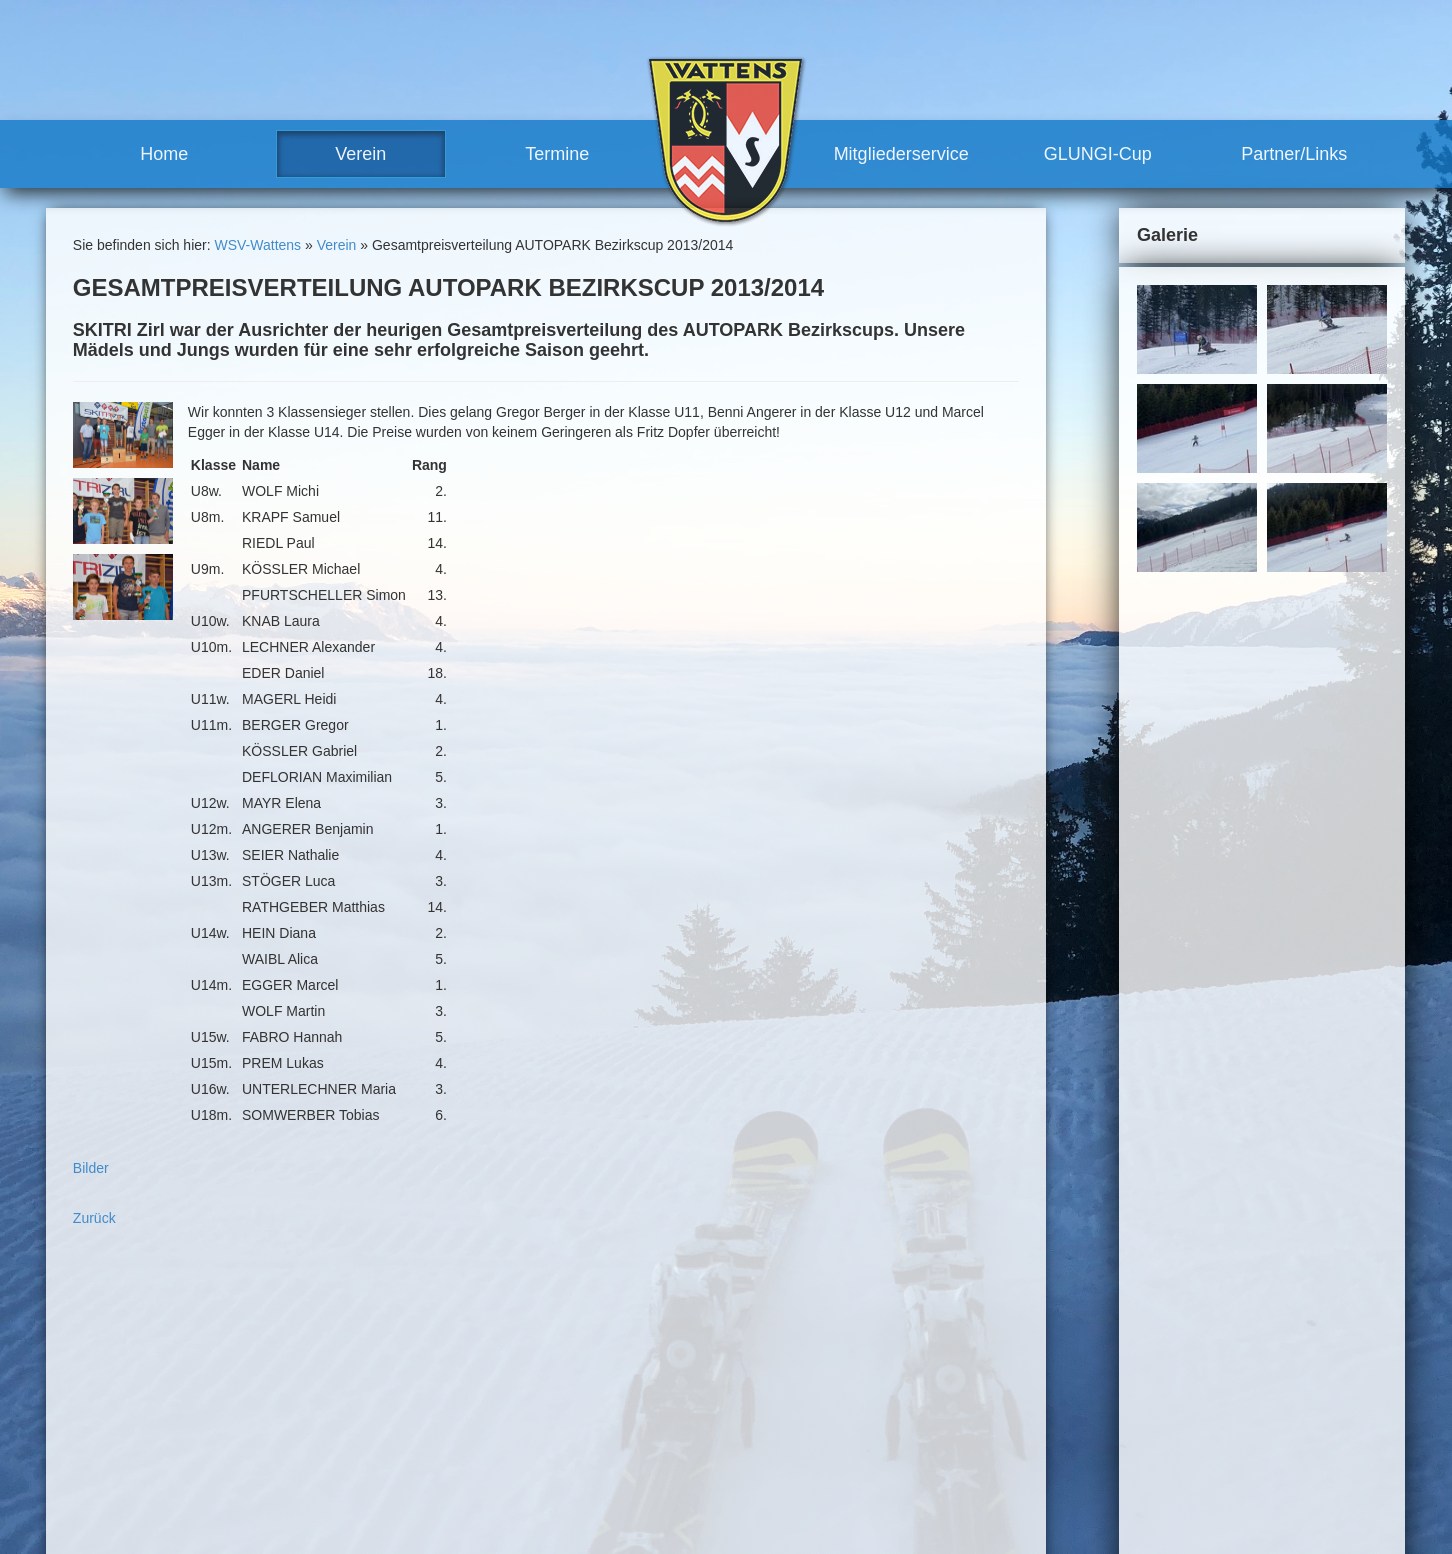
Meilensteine (558, 1478)
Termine (557, 154)
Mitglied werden (777, 1441)
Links (744, 1514)
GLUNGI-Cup (1098, 154)
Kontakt (976, 1305)
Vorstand (566, 1405)
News (536, 1368)
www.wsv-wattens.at (147, 1525)
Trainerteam (576, 1423)
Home (164, 154)
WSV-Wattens (257, 245)
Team (536, 1387)
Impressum (1046, 1305)
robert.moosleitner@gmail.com (188, 1505)
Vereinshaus (577, 1441)
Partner (751, 1496)
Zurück (94, 1218)
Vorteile (751, 1423)
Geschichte (554, 1459)
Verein (360, 154)
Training (753, 1387)
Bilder (91, 1168)
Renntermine (559, 1514)
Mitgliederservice (901, 154)
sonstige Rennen (800, 1332)
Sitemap (1117, 1305)
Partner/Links (1294, 154)
